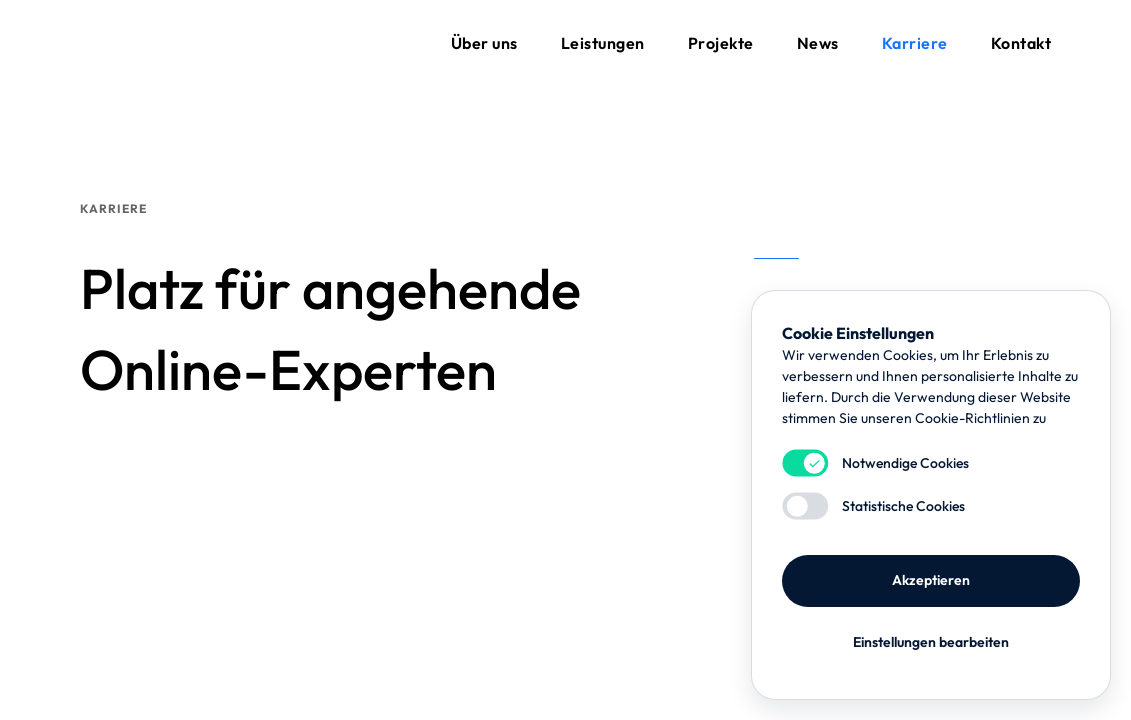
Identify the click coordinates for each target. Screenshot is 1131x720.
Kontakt (1021, 43)
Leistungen (603, 43)
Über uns (484, 43)
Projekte (721, 43)
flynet (130, 42)
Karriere (915, 43)
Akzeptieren (931, 580)
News (818, 43)
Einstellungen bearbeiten (931, 642)
